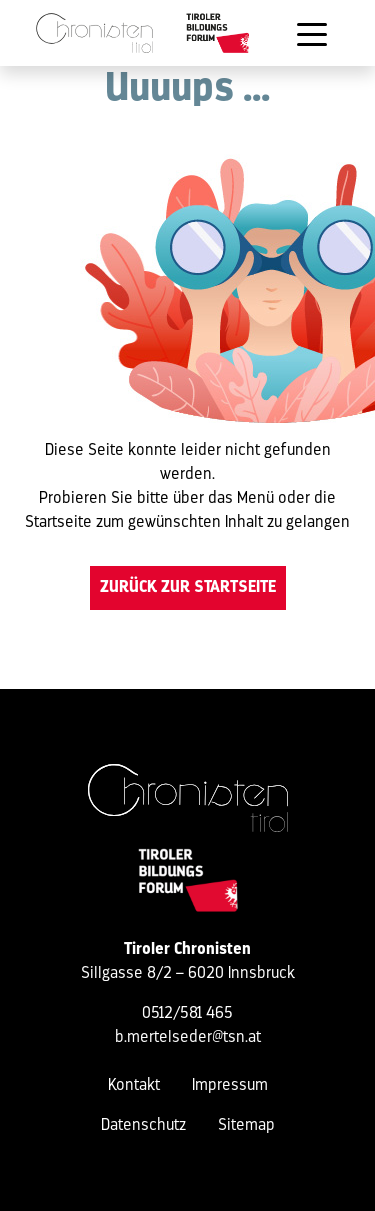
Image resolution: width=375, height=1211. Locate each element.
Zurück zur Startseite (188, 588)
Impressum (230, 1086)
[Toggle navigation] (312, 33)
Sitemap (246, 1126)
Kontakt (134, 1086)
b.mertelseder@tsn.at (188, 1038)
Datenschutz (143, 1126)
